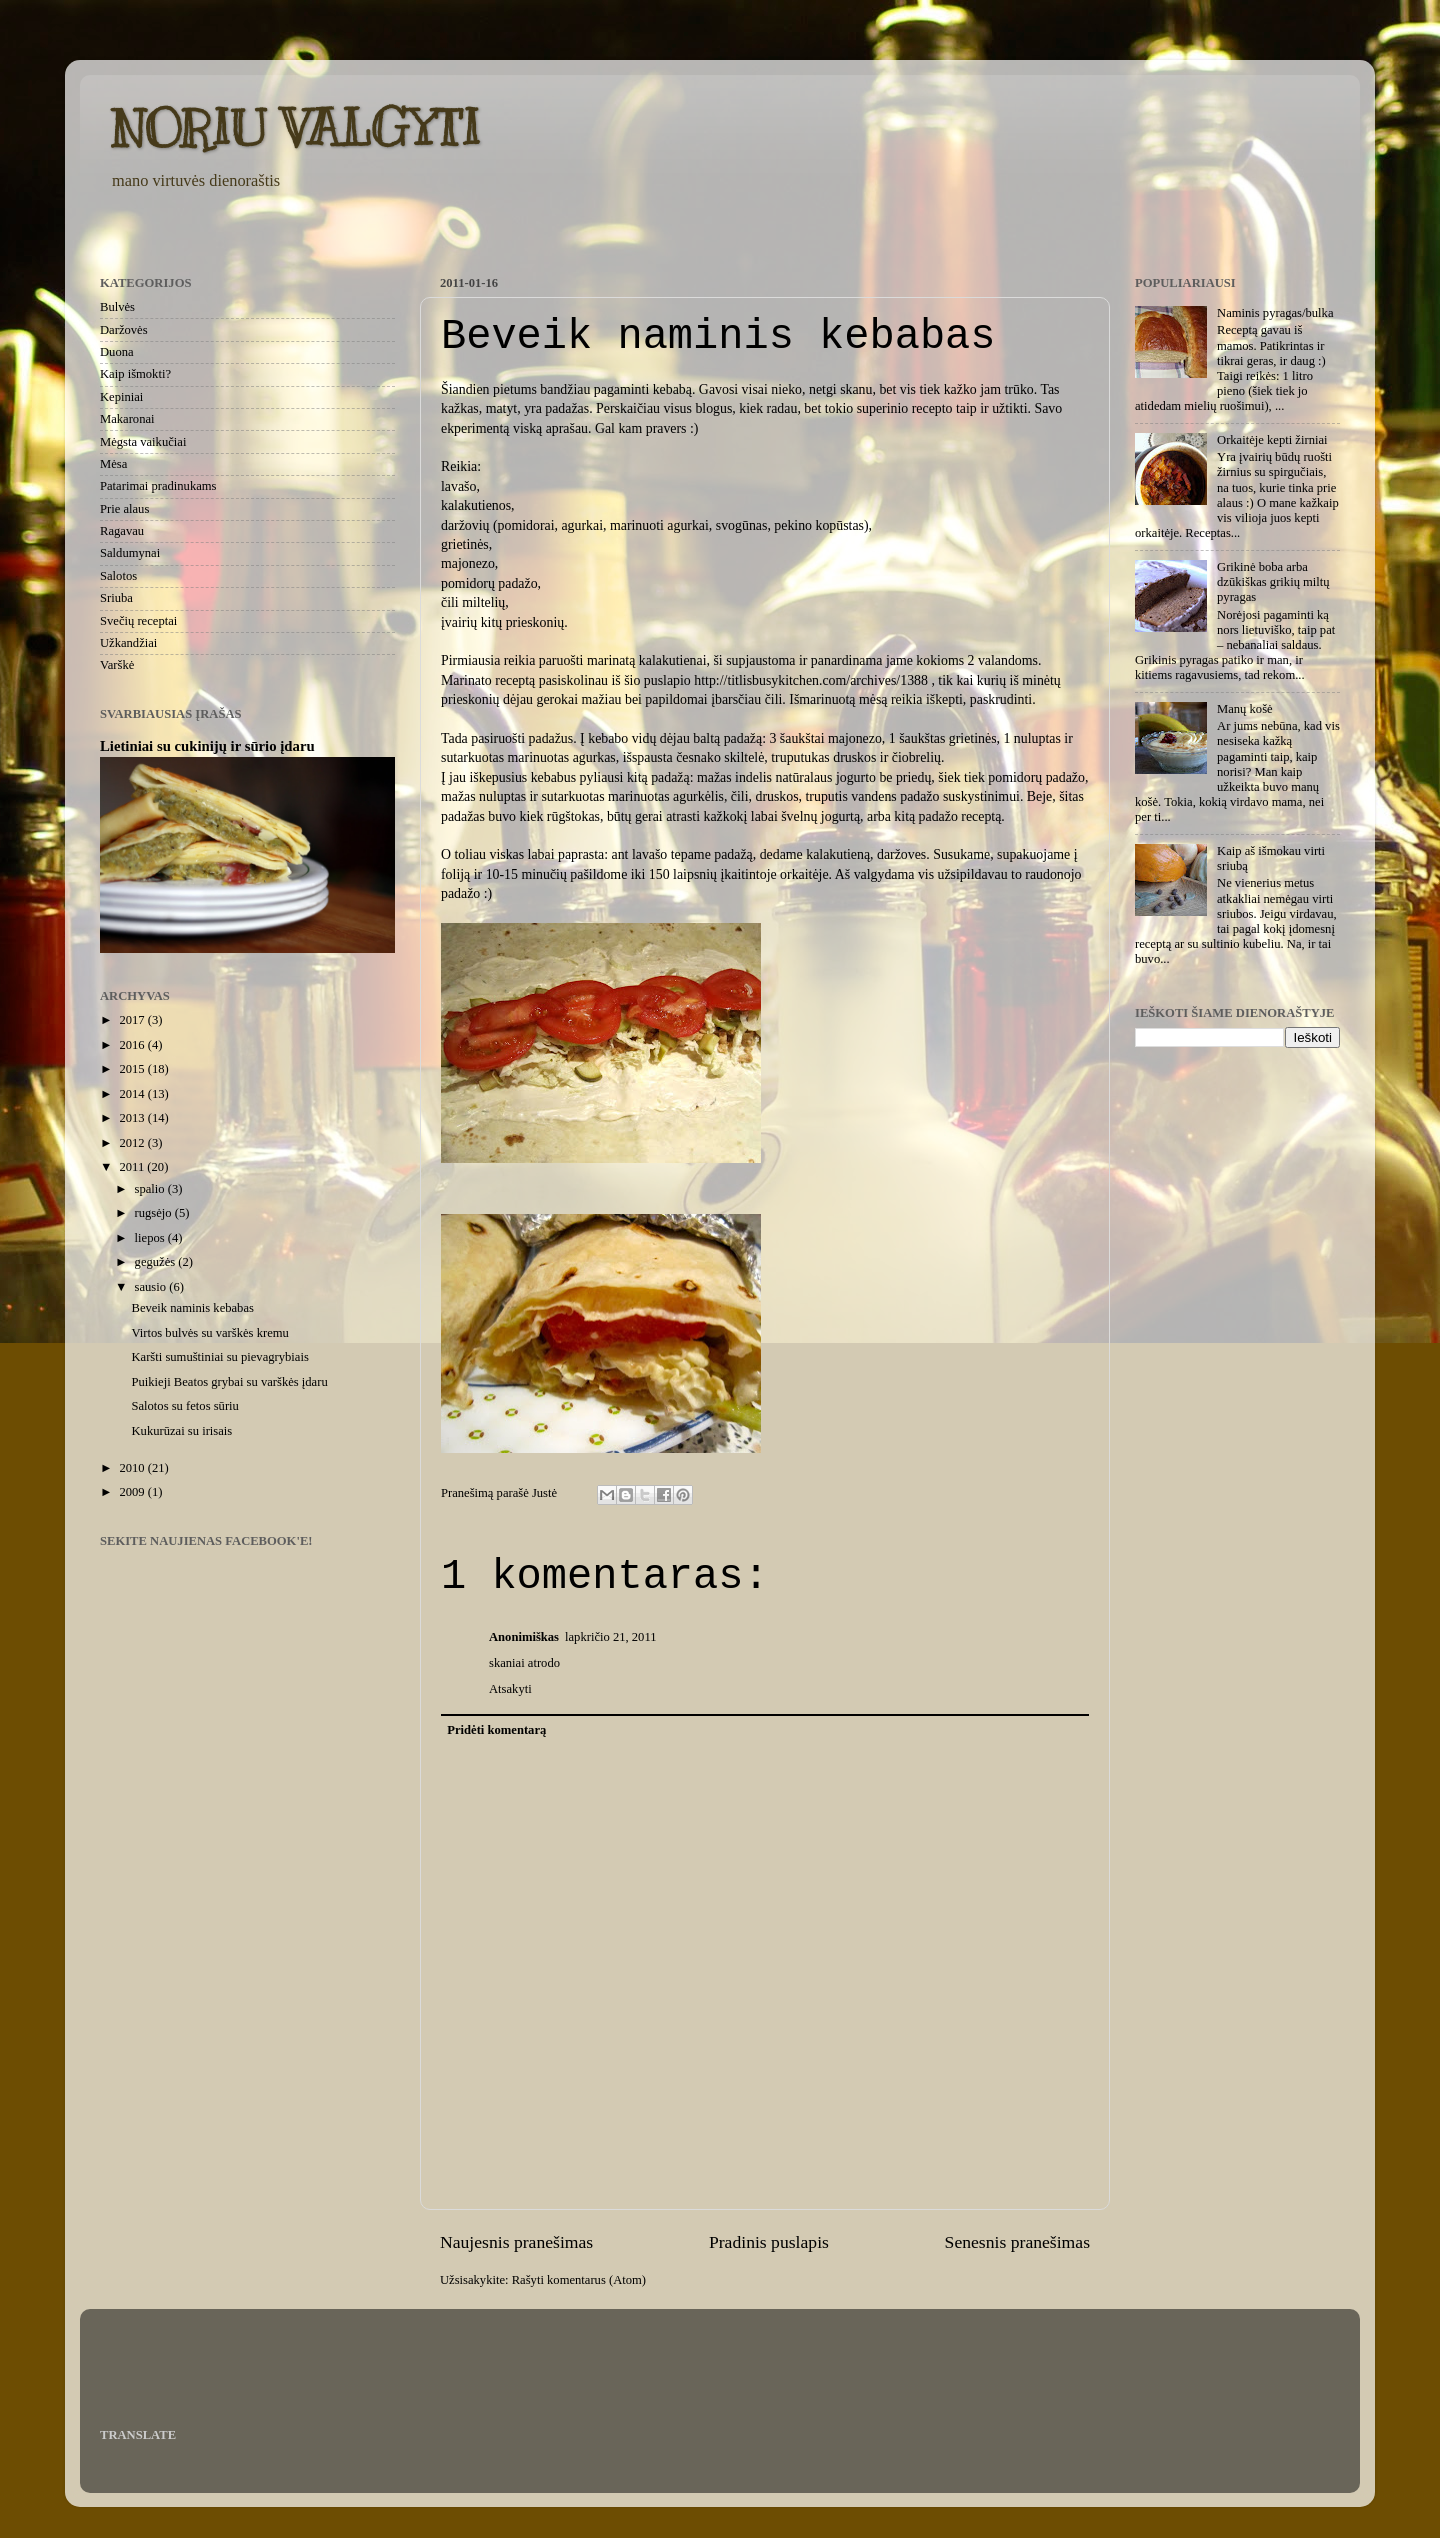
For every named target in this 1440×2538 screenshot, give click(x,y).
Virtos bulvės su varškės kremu (209, 1333)
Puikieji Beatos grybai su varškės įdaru (229, 1382)
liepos (151, 1238)
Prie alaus (124, 509)
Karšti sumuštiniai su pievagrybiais (219, 1357)
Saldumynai (130, 553)
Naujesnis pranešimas (516, 2242)
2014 (133, 1094)
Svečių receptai (138, 621)
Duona (117, 352)
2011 (133, 1167)
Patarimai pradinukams (158, 486)
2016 (133, 1045)
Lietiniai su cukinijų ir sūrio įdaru (207, 746)
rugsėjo (155, 1213)
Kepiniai (121, 397)
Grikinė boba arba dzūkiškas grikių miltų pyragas (1273, 582)
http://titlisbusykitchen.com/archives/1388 (811, 680)
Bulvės (117, 307)
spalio (151, 1189)
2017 (133, 1020)
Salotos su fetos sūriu (184, 1406)
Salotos (118, 576)
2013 (133, 1118)
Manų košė (1245, 709)
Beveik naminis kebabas (192, 1308)
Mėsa (113, 464)
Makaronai (127, 419)
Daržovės (124, 330)
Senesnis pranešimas (1017, 2242)
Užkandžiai (128, 643)
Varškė (117, 665)
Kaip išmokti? (135, 374)
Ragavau (122, 531)
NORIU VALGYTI (295, 128)
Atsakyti (510, 1689)
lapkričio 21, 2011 (611, 1637)
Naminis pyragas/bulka (1275, 313)
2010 (133, 1468)
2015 (133, 1069)
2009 (133, 1492)
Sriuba (116, 598)
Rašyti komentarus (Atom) (579, 2280)
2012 (133, 1143)
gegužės (157, 1262)
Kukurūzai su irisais (181, 1431)
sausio (152, 1287)
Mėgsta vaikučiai (143, 442)
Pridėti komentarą (496, 1730)
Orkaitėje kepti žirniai (1272, 440)
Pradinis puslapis (769, 2242)
